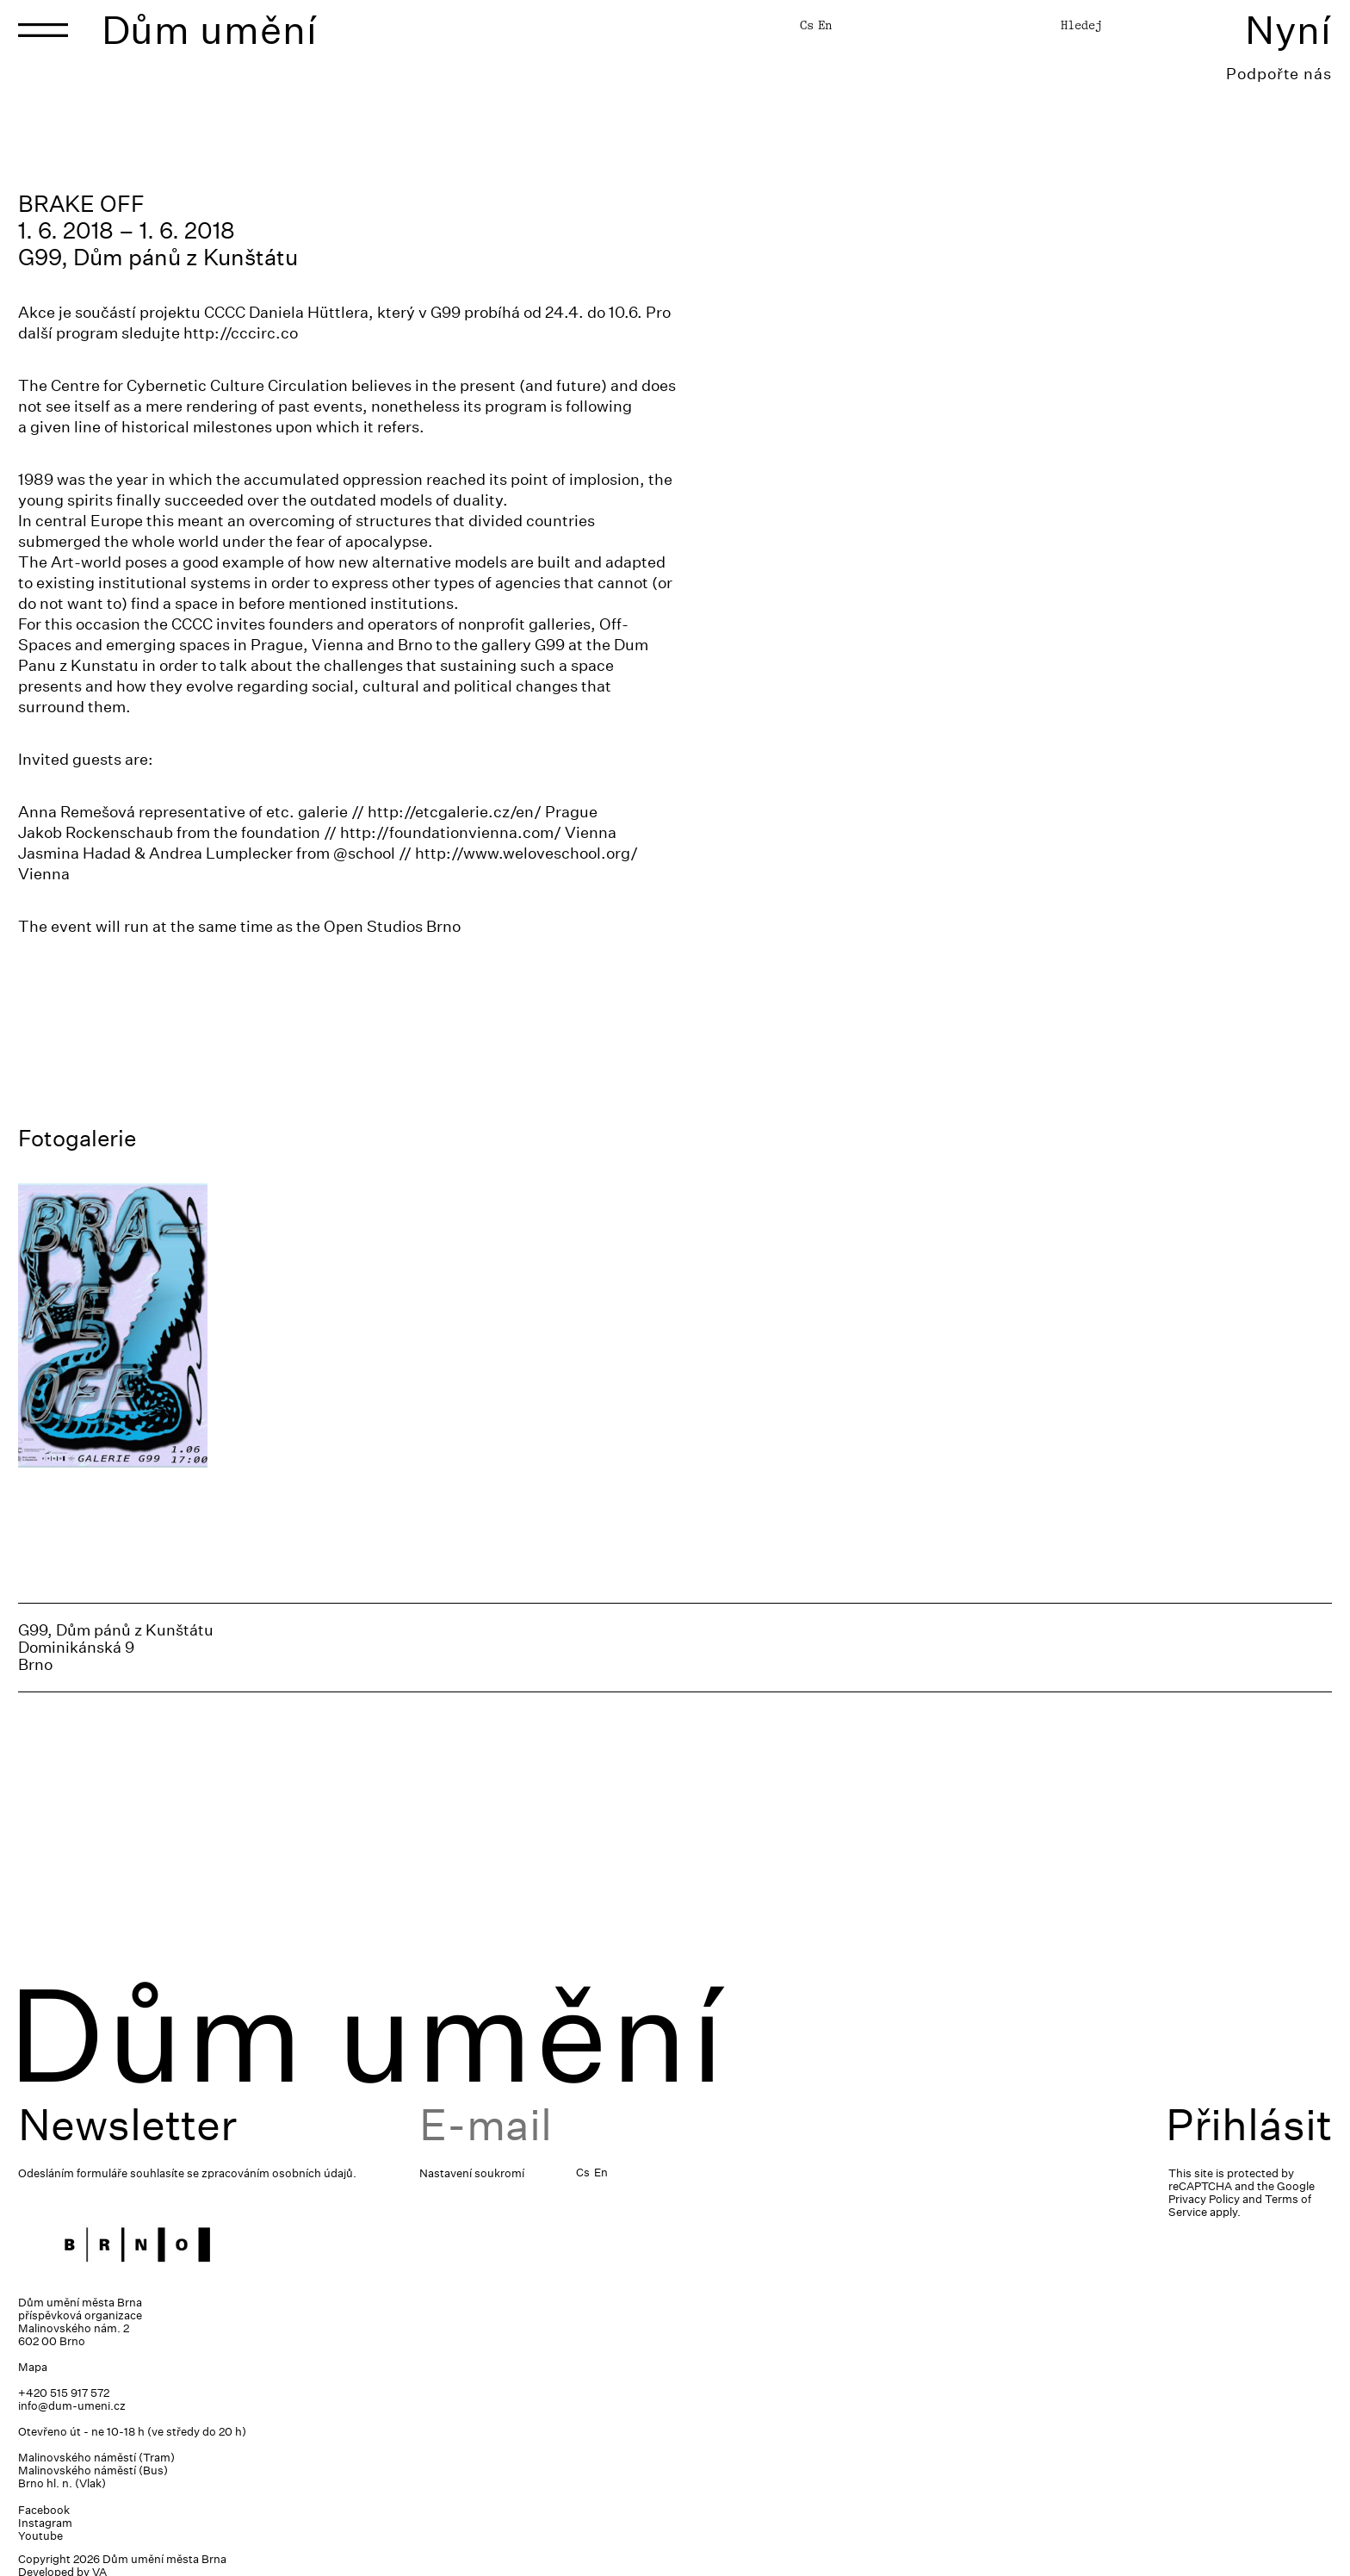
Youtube (40, 2536)
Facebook (44, 2510)
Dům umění (210, 30)
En (825, 25)
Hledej (1081, 25)
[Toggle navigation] (43, 30)
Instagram (45, 2523)
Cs (807, 25)
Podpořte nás (1279, 74)
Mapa (32, 2367)
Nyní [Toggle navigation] (1288, 30)
